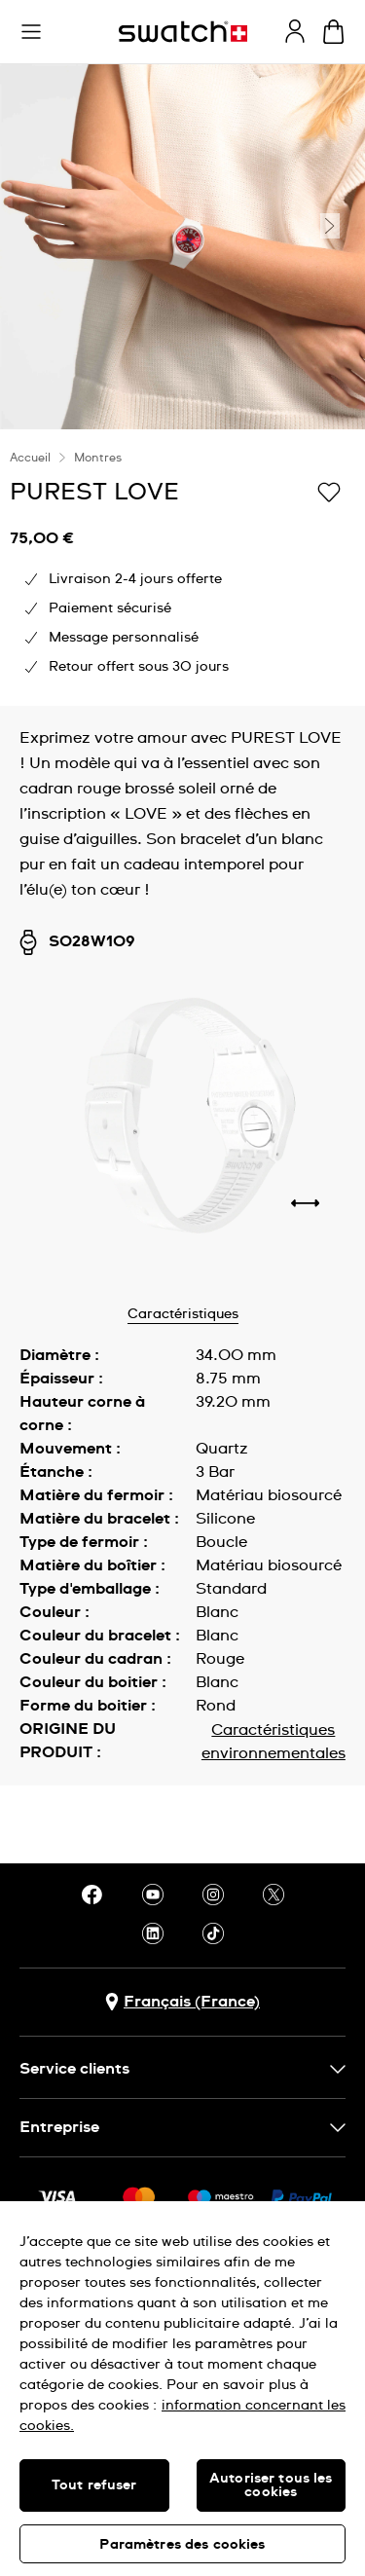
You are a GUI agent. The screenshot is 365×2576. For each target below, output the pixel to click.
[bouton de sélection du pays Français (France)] (182, 2002)
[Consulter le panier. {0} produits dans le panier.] (333, 31)
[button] (31, 32)
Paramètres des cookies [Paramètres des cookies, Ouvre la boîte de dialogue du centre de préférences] (182, 2545)
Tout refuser (94, 2485)
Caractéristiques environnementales (273, 1741)
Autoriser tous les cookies (271, 2485)
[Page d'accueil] (183, 31)
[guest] (295, 31)
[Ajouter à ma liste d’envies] (329, 490)
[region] (182, 2388)
